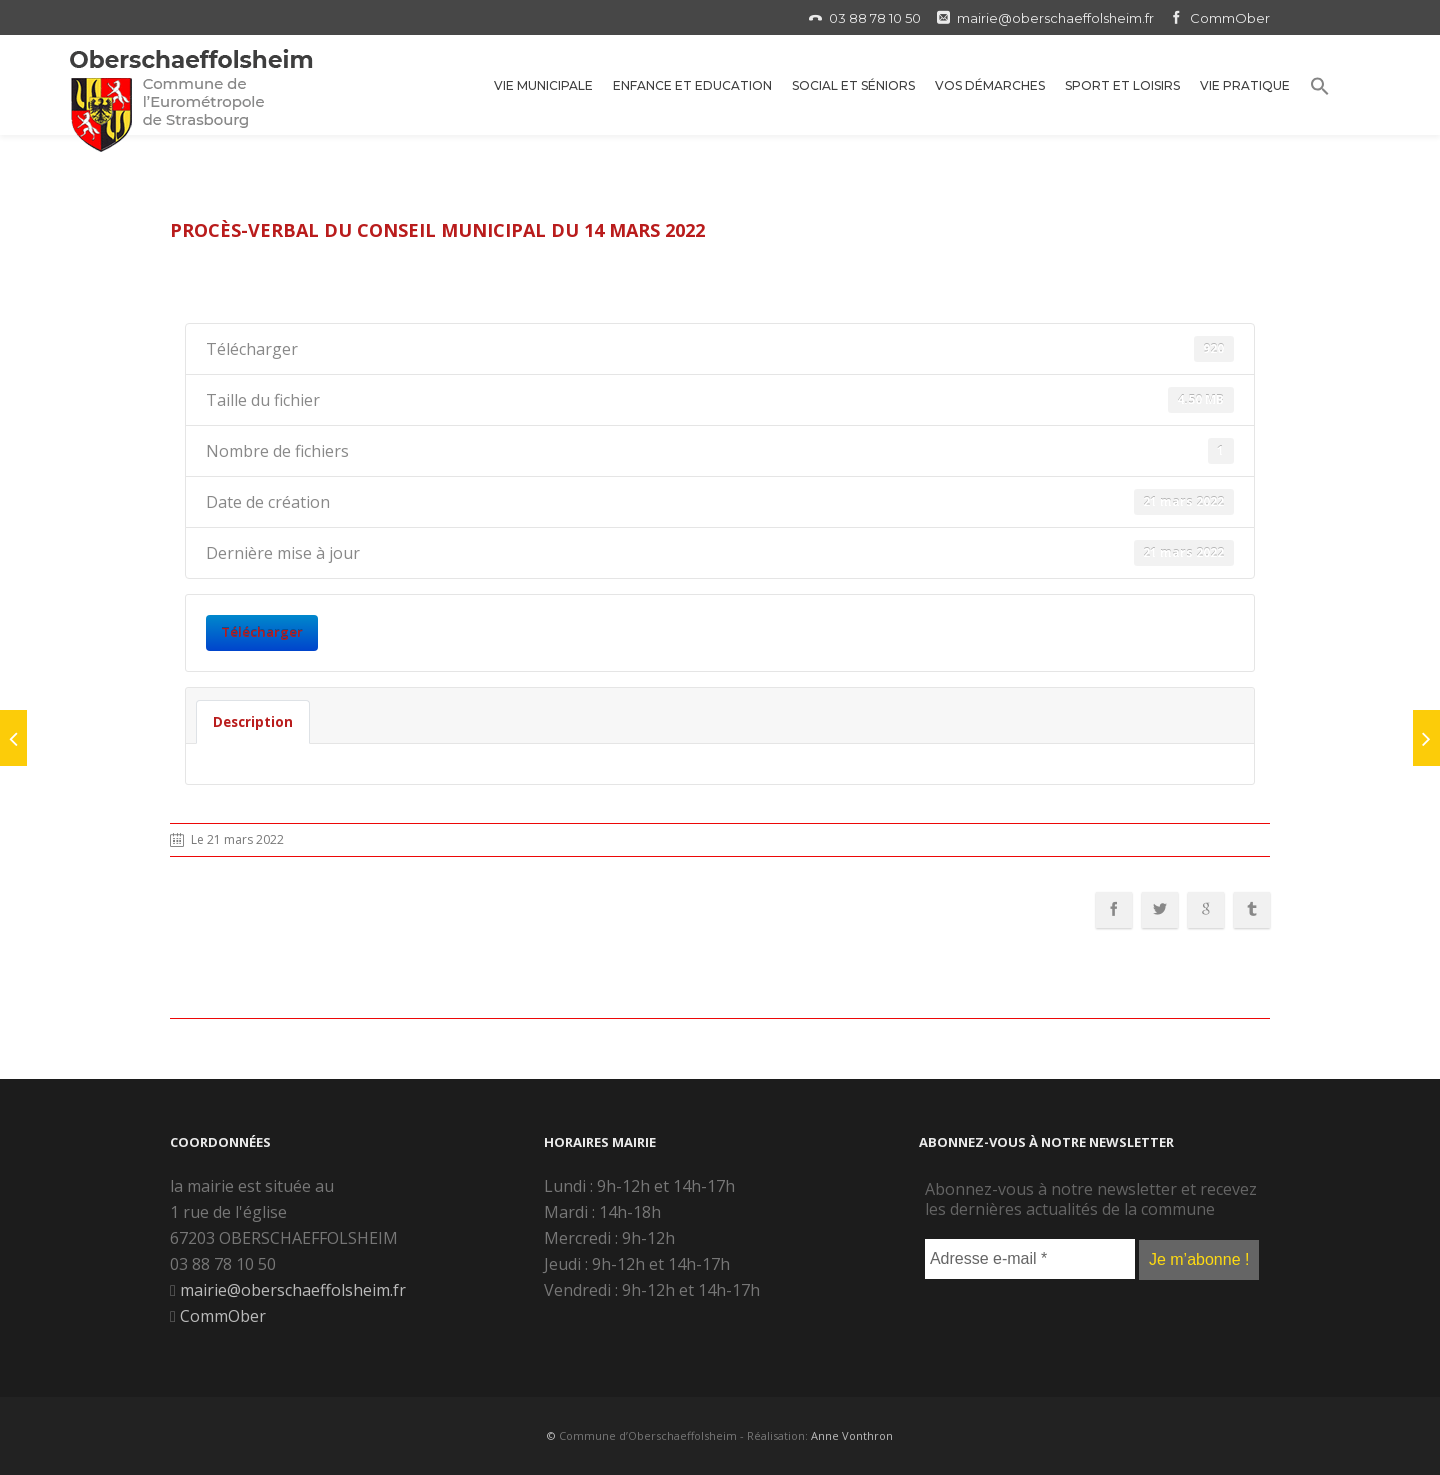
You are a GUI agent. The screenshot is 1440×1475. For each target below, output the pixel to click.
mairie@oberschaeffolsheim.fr (1055, 18)
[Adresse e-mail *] (1030, 1259)
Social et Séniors (853, 85)
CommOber (1230, 18)
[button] (1320, 89)
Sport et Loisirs (1122, 85)
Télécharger (262, 632)
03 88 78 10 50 (875, 18)
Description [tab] (253, 722)
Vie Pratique (1245, 85)
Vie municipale (543, 85)
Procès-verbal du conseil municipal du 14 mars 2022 (437, 230)
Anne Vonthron (852, 1435)
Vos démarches (990, 85)
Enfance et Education (692, 85)
